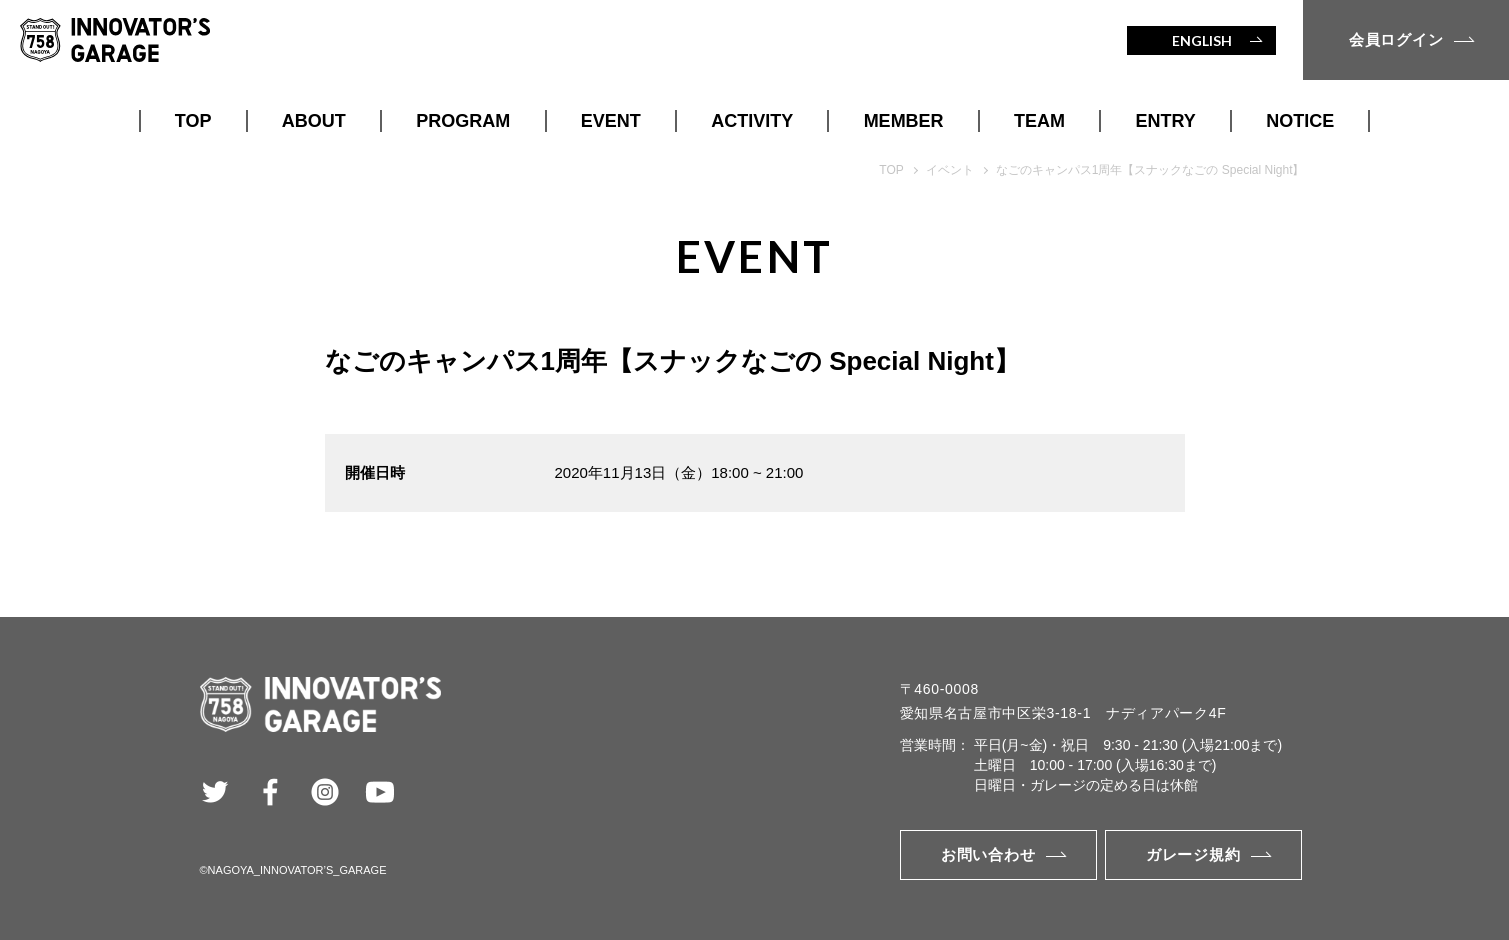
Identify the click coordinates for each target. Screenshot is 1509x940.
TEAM (1039, 121)
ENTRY (1166, 121)
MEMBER (904, 121)
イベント (950, 170)
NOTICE (1300, 121)
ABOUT (314, 121)
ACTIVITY (752, 121)
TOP (193, 121)
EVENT (611, 121)
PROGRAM (463, 121)
